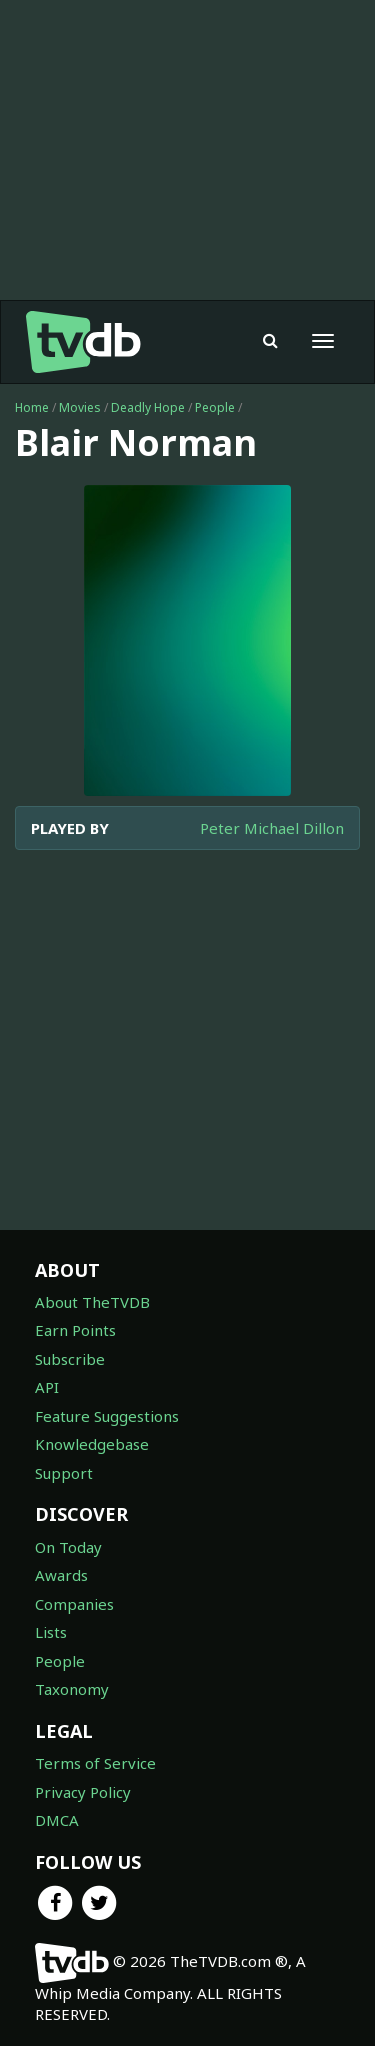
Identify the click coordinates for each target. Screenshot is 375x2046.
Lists (51, 1632)
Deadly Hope (148, 407)
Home (32, 407)
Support (64, 1473)
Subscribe (70, 1359)
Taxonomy (72, 1689)
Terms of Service (95, 1763)
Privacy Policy (83, 1792)
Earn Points (75, 1330)
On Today (68, 1547)
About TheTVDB (92, 1302)
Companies (74, 1604)
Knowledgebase (92, 1444)
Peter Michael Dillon (272, 828)
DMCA (57, 1820)
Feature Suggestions (107, 1416)
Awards (61, 1575)
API (47, 1387)
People (215, 407)
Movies (80, 407)
